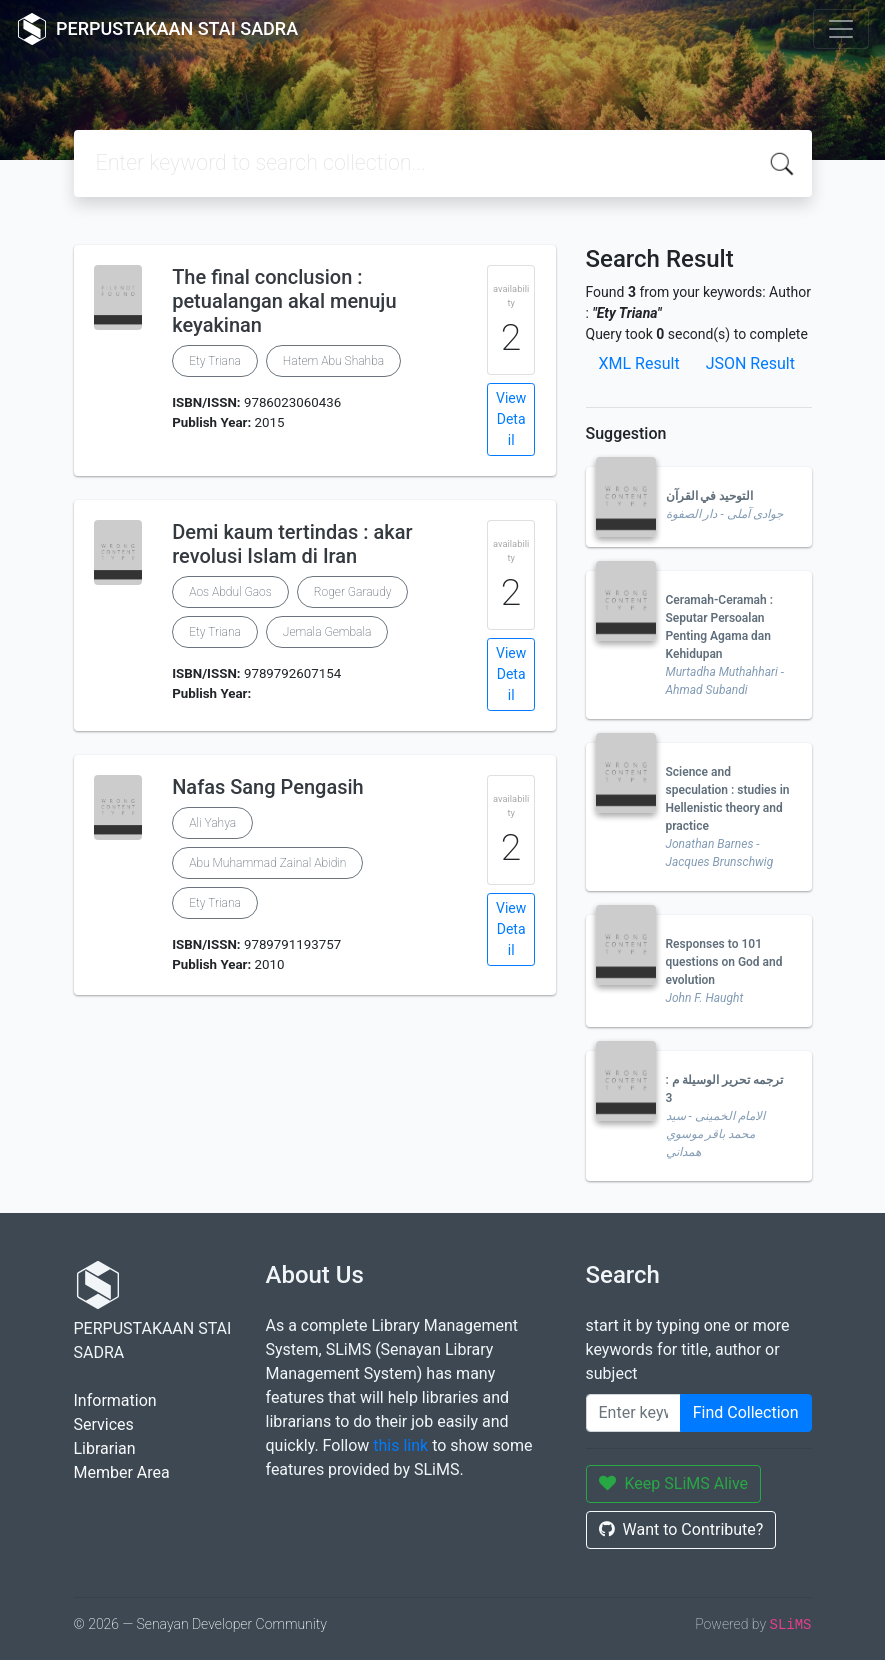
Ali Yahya (212, 823)
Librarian (105, 1448)
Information (115, 1400)
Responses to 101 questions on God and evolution (724, 962)
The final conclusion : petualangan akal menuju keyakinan (284, 301)
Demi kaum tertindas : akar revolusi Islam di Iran (292, 544)
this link (400, 1445)
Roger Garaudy (353, 592)
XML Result (639, 363)
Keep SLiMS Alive (674, 1483)
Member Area (122, 1472)
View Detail (511, 419)
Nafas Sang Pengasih (268, 787)
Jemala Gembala (327, 632)
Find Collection (746, 1412)
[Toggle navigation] (841, 29)
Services (104, 1424)
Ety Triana (215, 361)
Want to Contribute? (681, 1529)
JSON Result (750, 363)
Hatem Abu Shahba (333, 361)
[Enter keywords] (633, 1413)
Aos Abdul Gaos (230, 592)
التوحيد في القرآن (710, 496)
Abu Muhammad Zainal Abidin (267, 863)
